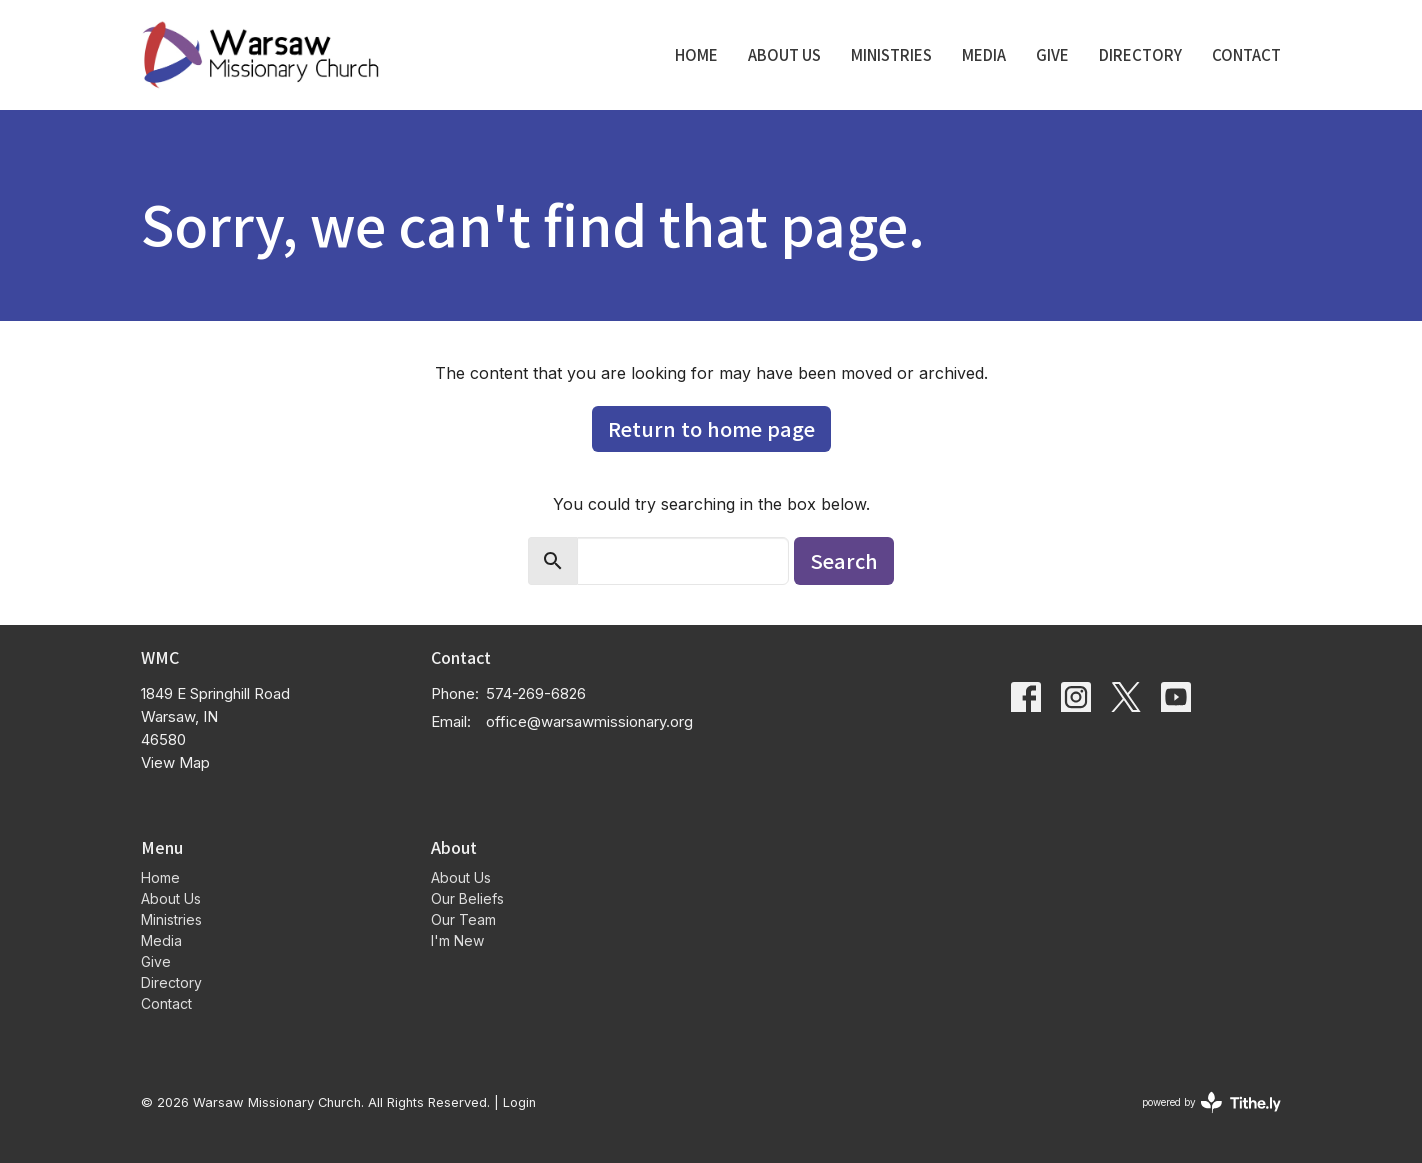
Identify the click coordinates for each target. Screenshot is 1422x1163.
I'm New (457, 940)
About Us (784, 54)
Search (844, 560)
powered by (1211, 1102)
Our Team (463, 919)
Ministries (891, 54)
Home (696, 54)
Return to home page (711, 428)
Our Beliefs (467, 898)
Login (519, 1102)
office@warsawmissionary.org (589, 721)
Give (1052, 54)
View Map (175, 762)
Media (984, 54)
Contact (1246, 54)
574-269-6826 (536, 693)
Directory (1140, 54)
